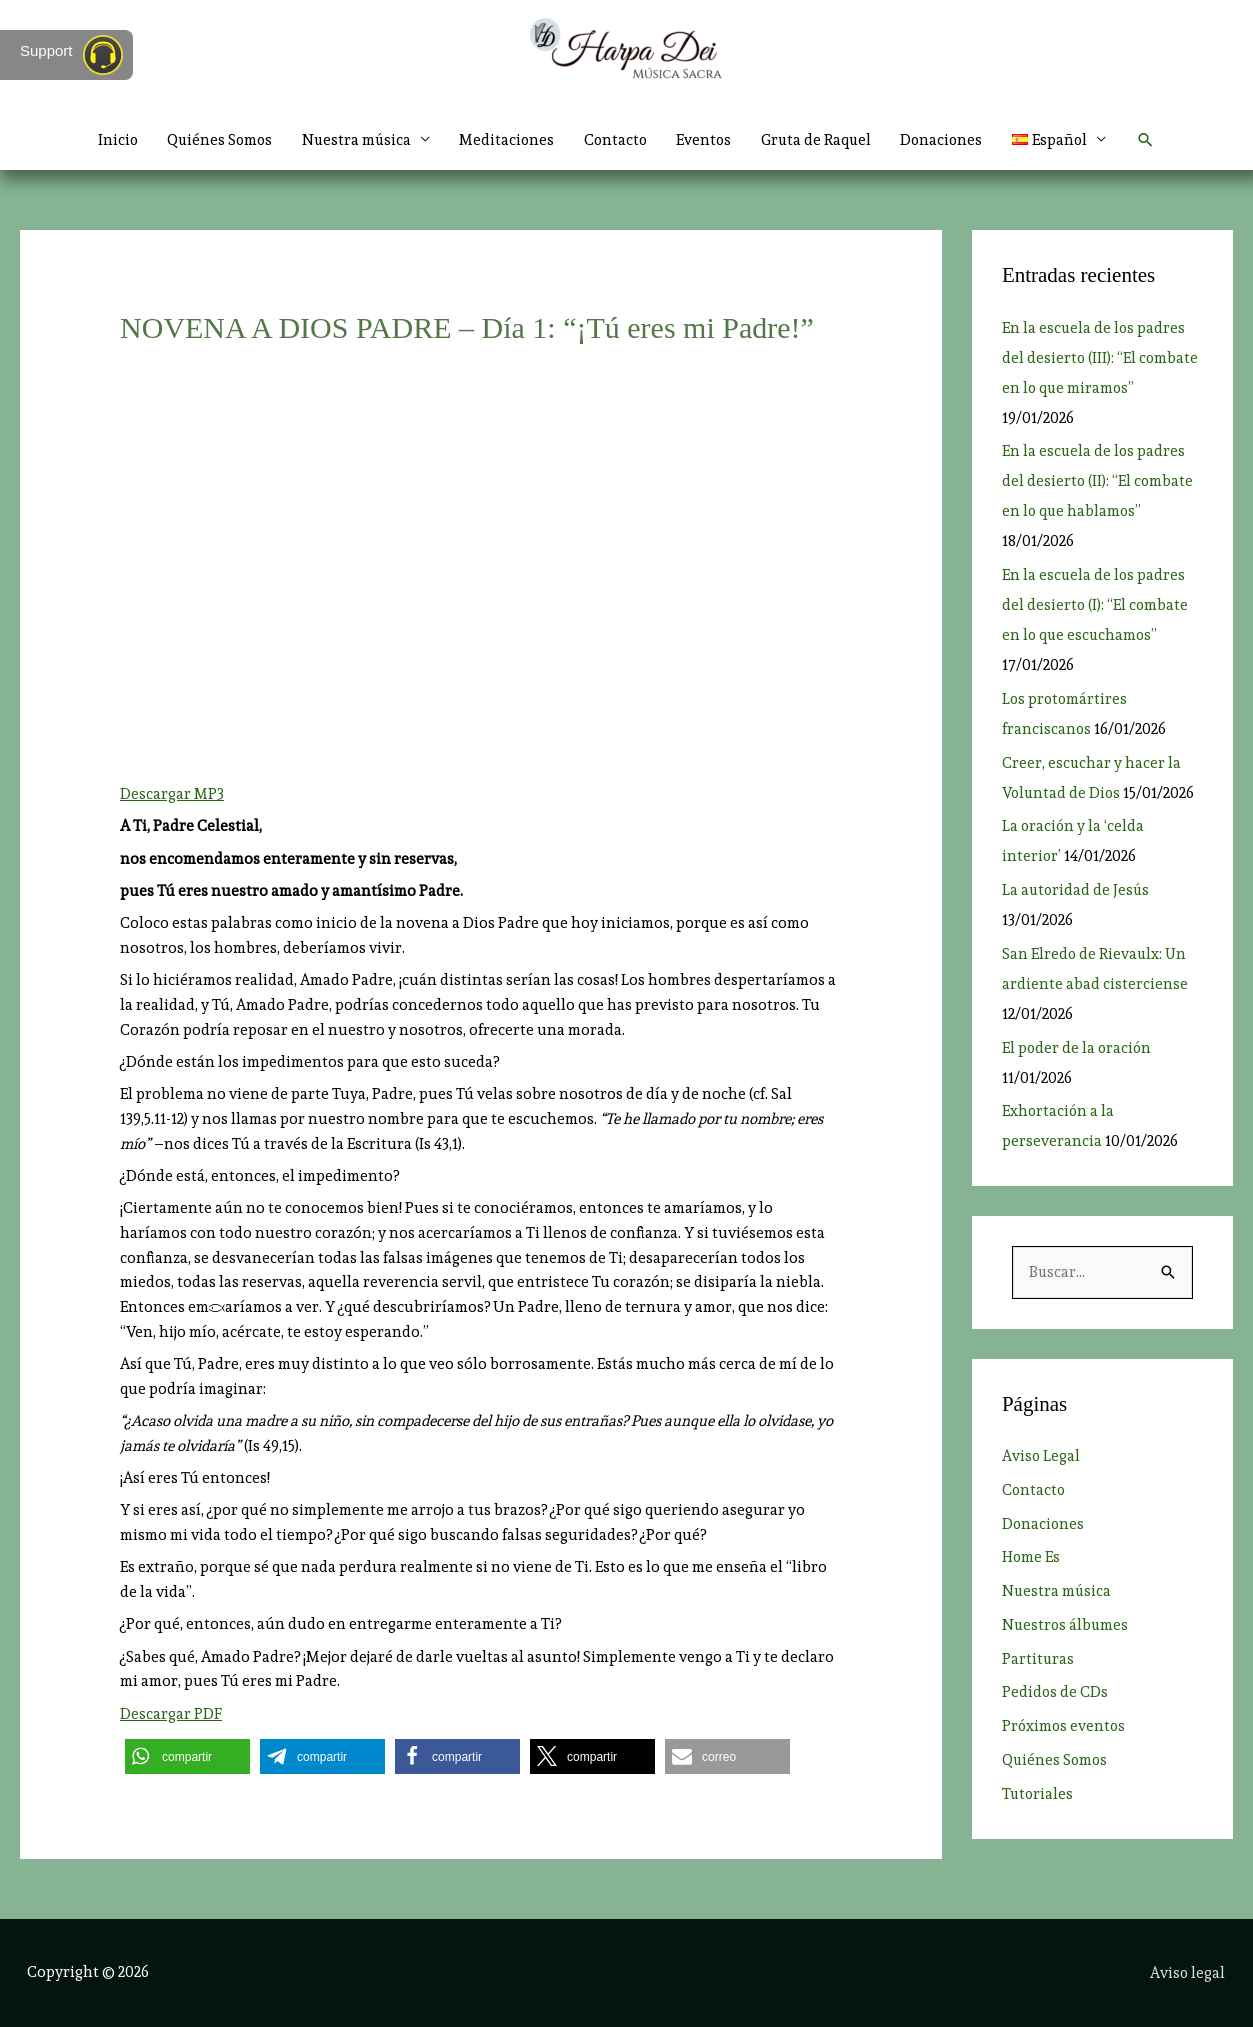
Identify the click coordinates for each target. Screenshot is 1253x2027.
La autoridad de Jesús (1077, 890)
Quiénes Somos (213, 140)
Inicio (108, 140)
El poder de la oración (1078, 1048)
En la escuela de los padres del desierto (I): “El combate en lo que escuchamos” (1096, 605)
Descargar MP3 (172, 794)
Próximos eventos (1065, 1727)
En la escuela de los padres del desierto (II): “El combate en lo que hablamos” (1098, 481)
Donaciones (948, 140)
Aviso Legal (1041, 1457)
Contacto (615, 140)
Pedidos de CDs (1055, 1693)
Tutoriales (1038, 1794)
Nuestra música (352, 140)
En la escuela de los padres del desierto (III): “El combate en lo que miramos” (1101, 358)
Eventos (706, 140)
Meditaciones (505, 140)
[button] (1155, 140)
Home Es (1031, 1558)
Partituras (1038, 1659)
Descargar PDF (171, 1714)
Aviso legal (1189, 1972)
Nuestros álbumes (1066, 1625)
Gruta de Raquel (820, 140)
